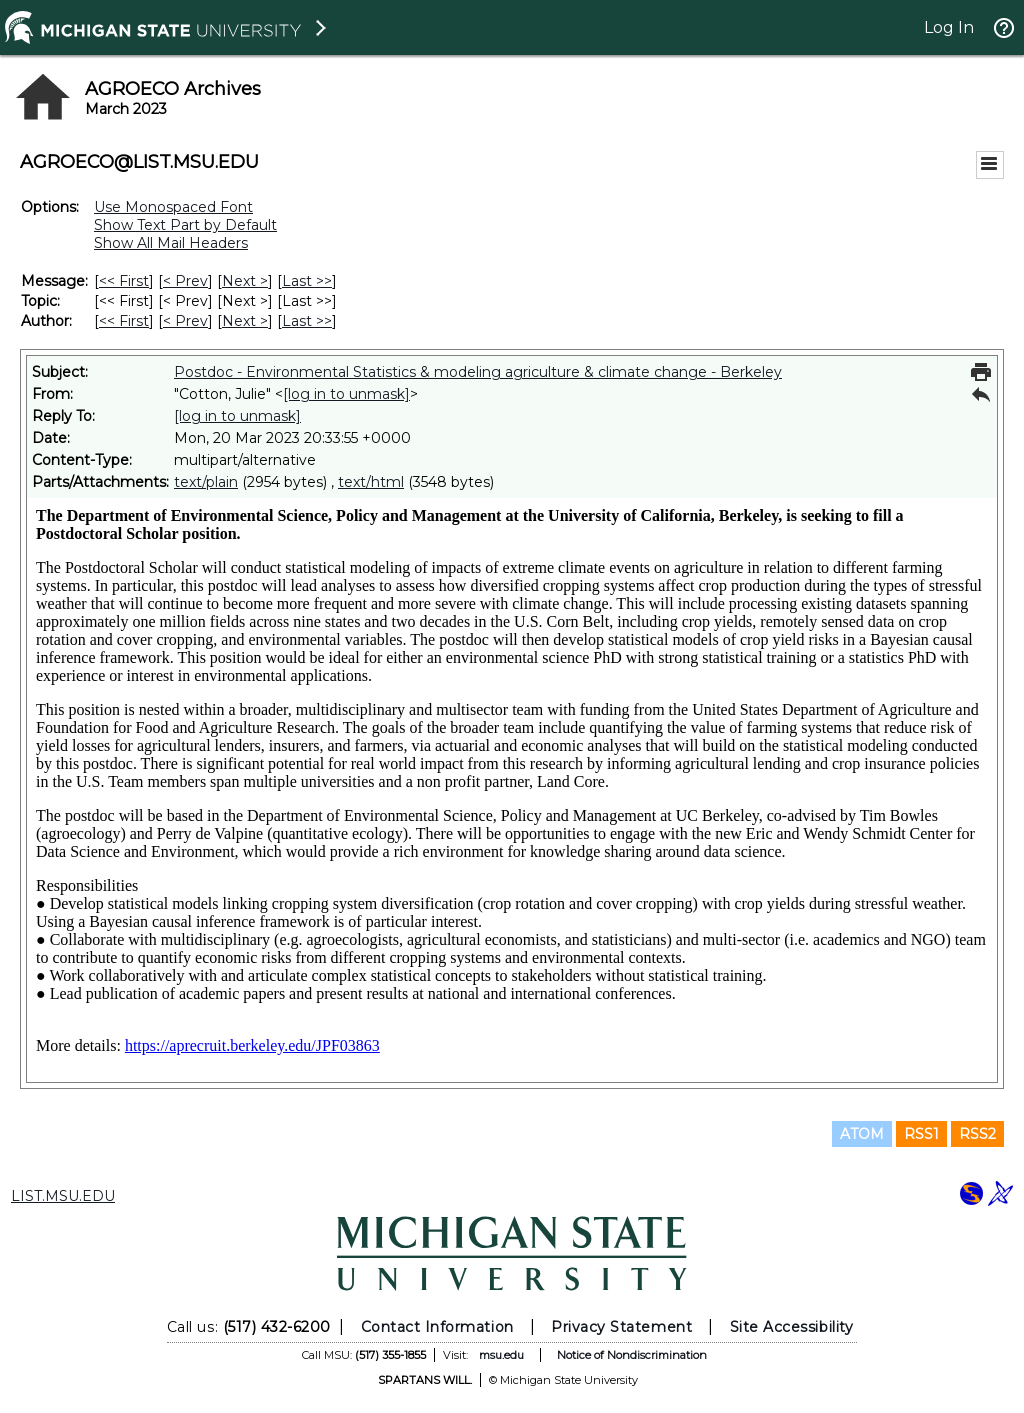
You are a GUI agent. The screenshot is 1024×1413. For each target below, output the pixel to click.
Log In (949, 27)
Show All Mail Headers (171, 243)
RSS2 (977, 1134)
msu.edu (501, 1355)
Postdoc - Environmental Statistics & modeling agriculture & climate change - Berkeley (478, 372)
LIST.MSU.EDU (63, 1196)
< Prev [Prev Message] (185, 281)
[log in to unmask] (346, 394)
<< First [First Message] (124, 281)
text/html (371, 482)
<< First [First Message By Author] (124, 321)
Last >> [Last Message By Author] (307, 321)
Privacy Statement (621, 1327)
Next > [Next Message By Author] (245, 321)
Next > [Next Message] (245, 281)
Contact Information (437, 1327)
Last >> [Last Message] (307, 281)
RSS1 (921, 1134)
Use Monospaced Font (173, 207)
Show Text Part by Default (185, 225)
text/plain (206, 482)
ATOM (862, 1134)
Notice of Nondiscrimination (632, 1355)
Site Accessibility (792, 1327)
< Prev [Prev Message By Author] (185, 321)
